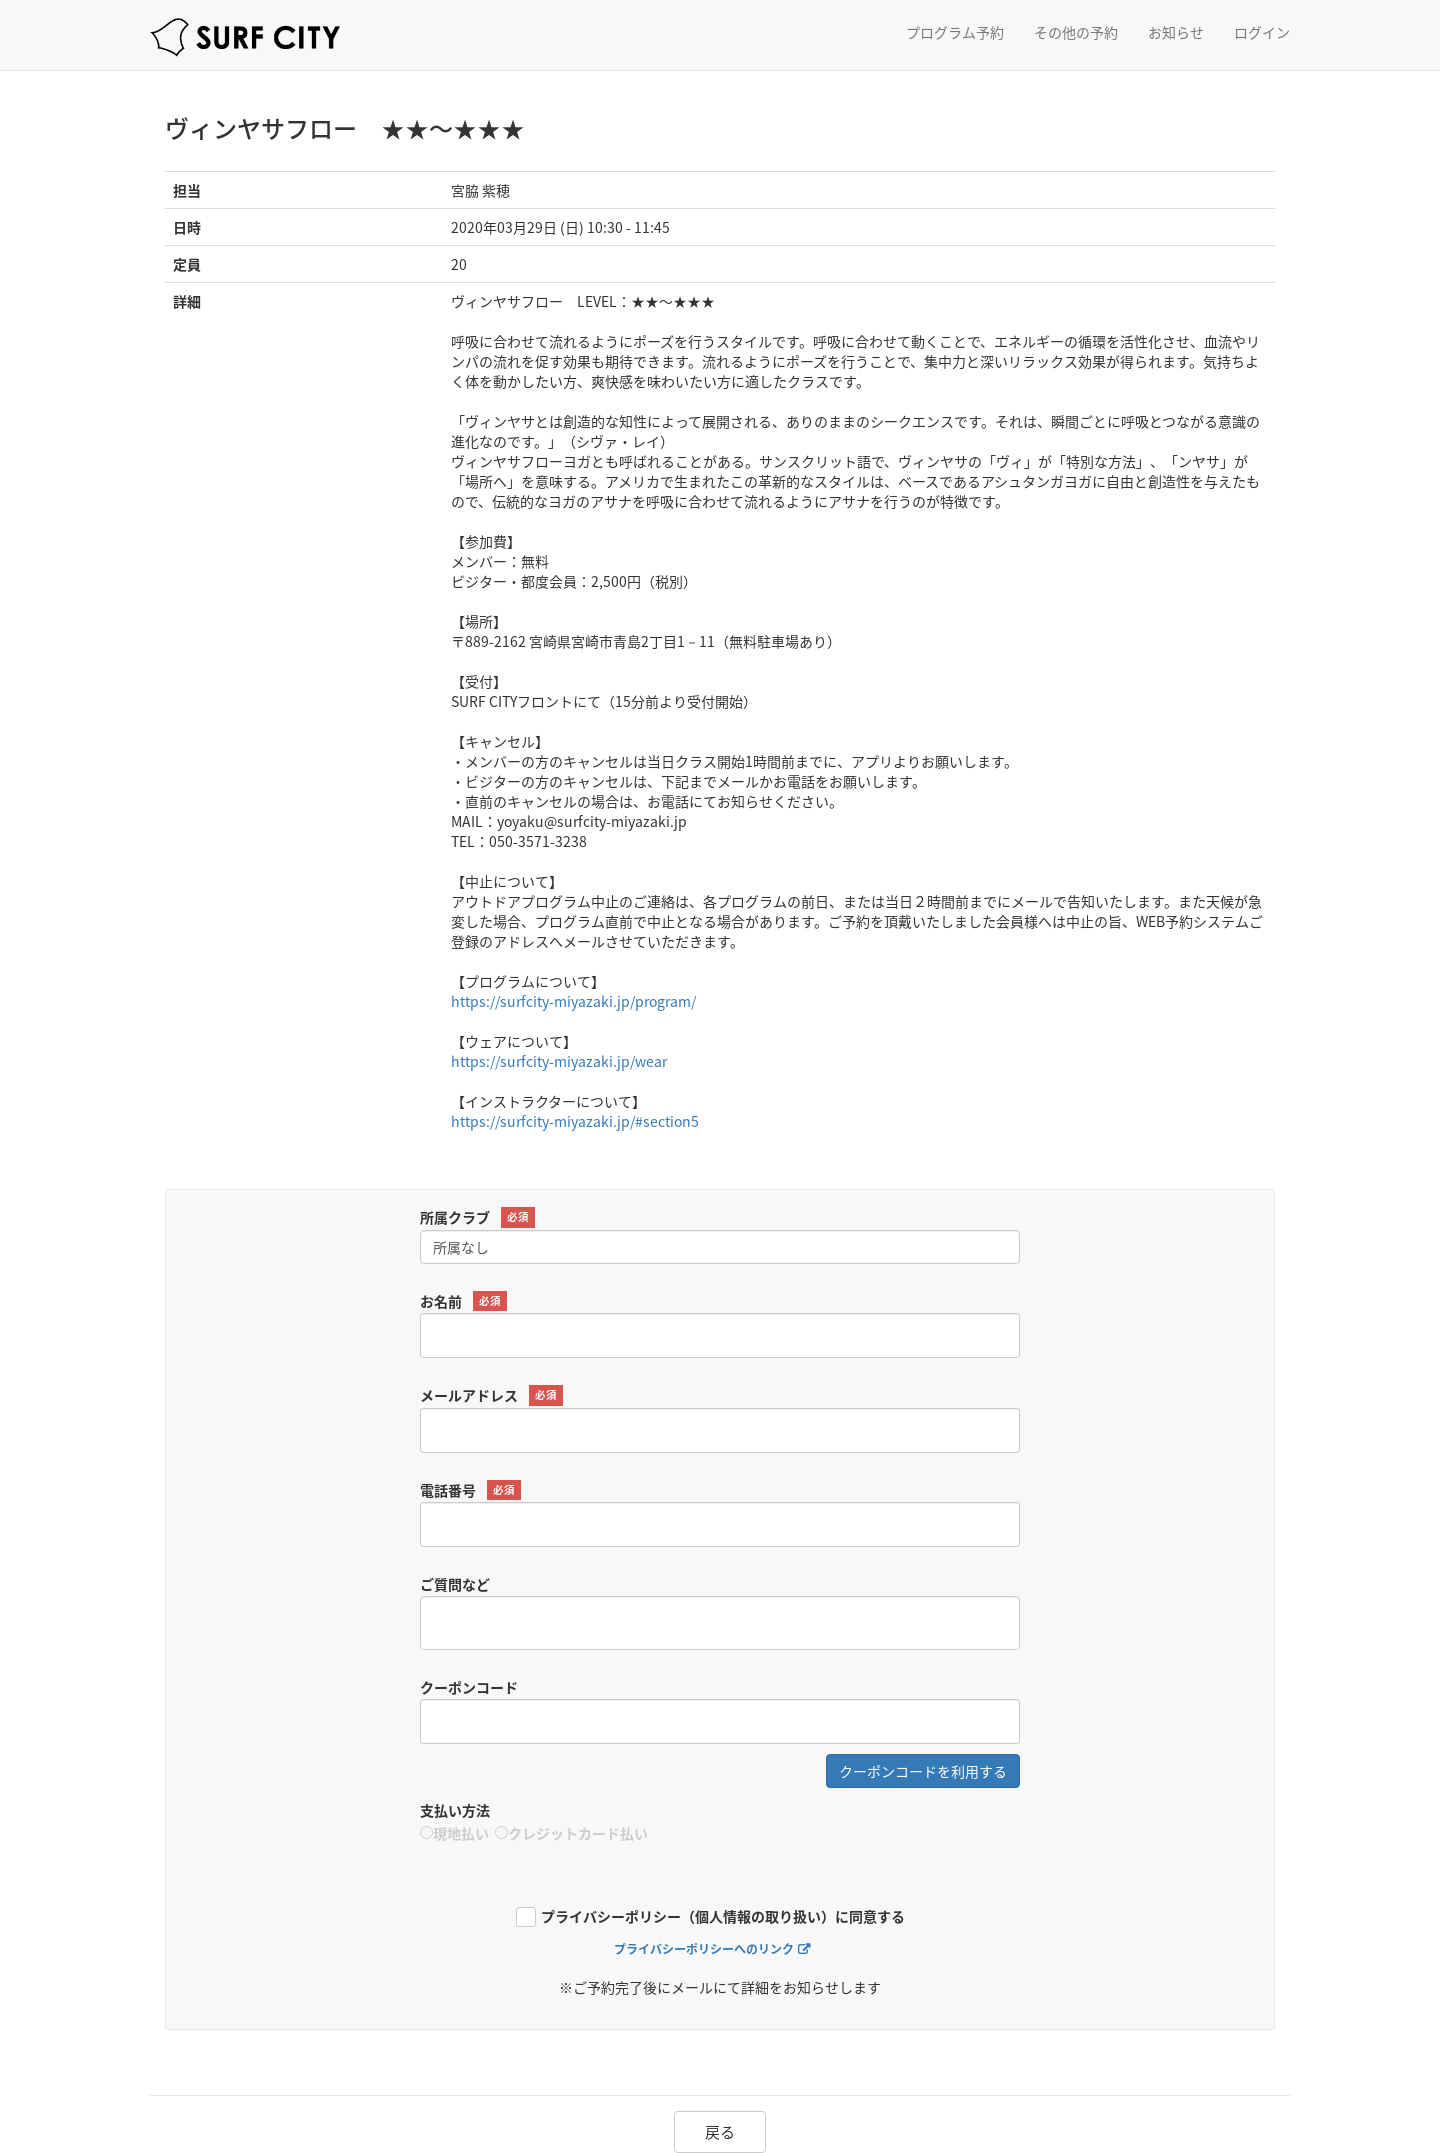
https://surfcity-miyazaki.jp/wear (559, 1061)
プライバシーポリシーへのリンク (704, 1949)
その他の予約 (1076, 32)
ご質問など (455, 1584)
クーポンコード (469, 1687)
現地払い (454, 1833)
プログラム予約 (955, 32)
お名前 (463, 1301)
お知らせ (1176, 32)
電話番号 (470, 1490)
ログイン (1262, 32)
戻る (720, 2132)
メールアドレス (491, 1395)
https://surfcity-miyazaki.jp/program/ (573, 1001)
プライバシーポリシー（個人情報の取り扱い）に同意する (723, 1917)
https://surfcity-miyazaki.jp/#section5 (575, 1121)
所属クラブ (477, 1217)
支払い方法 (455, 1810)
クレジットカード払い (571, 1833)
